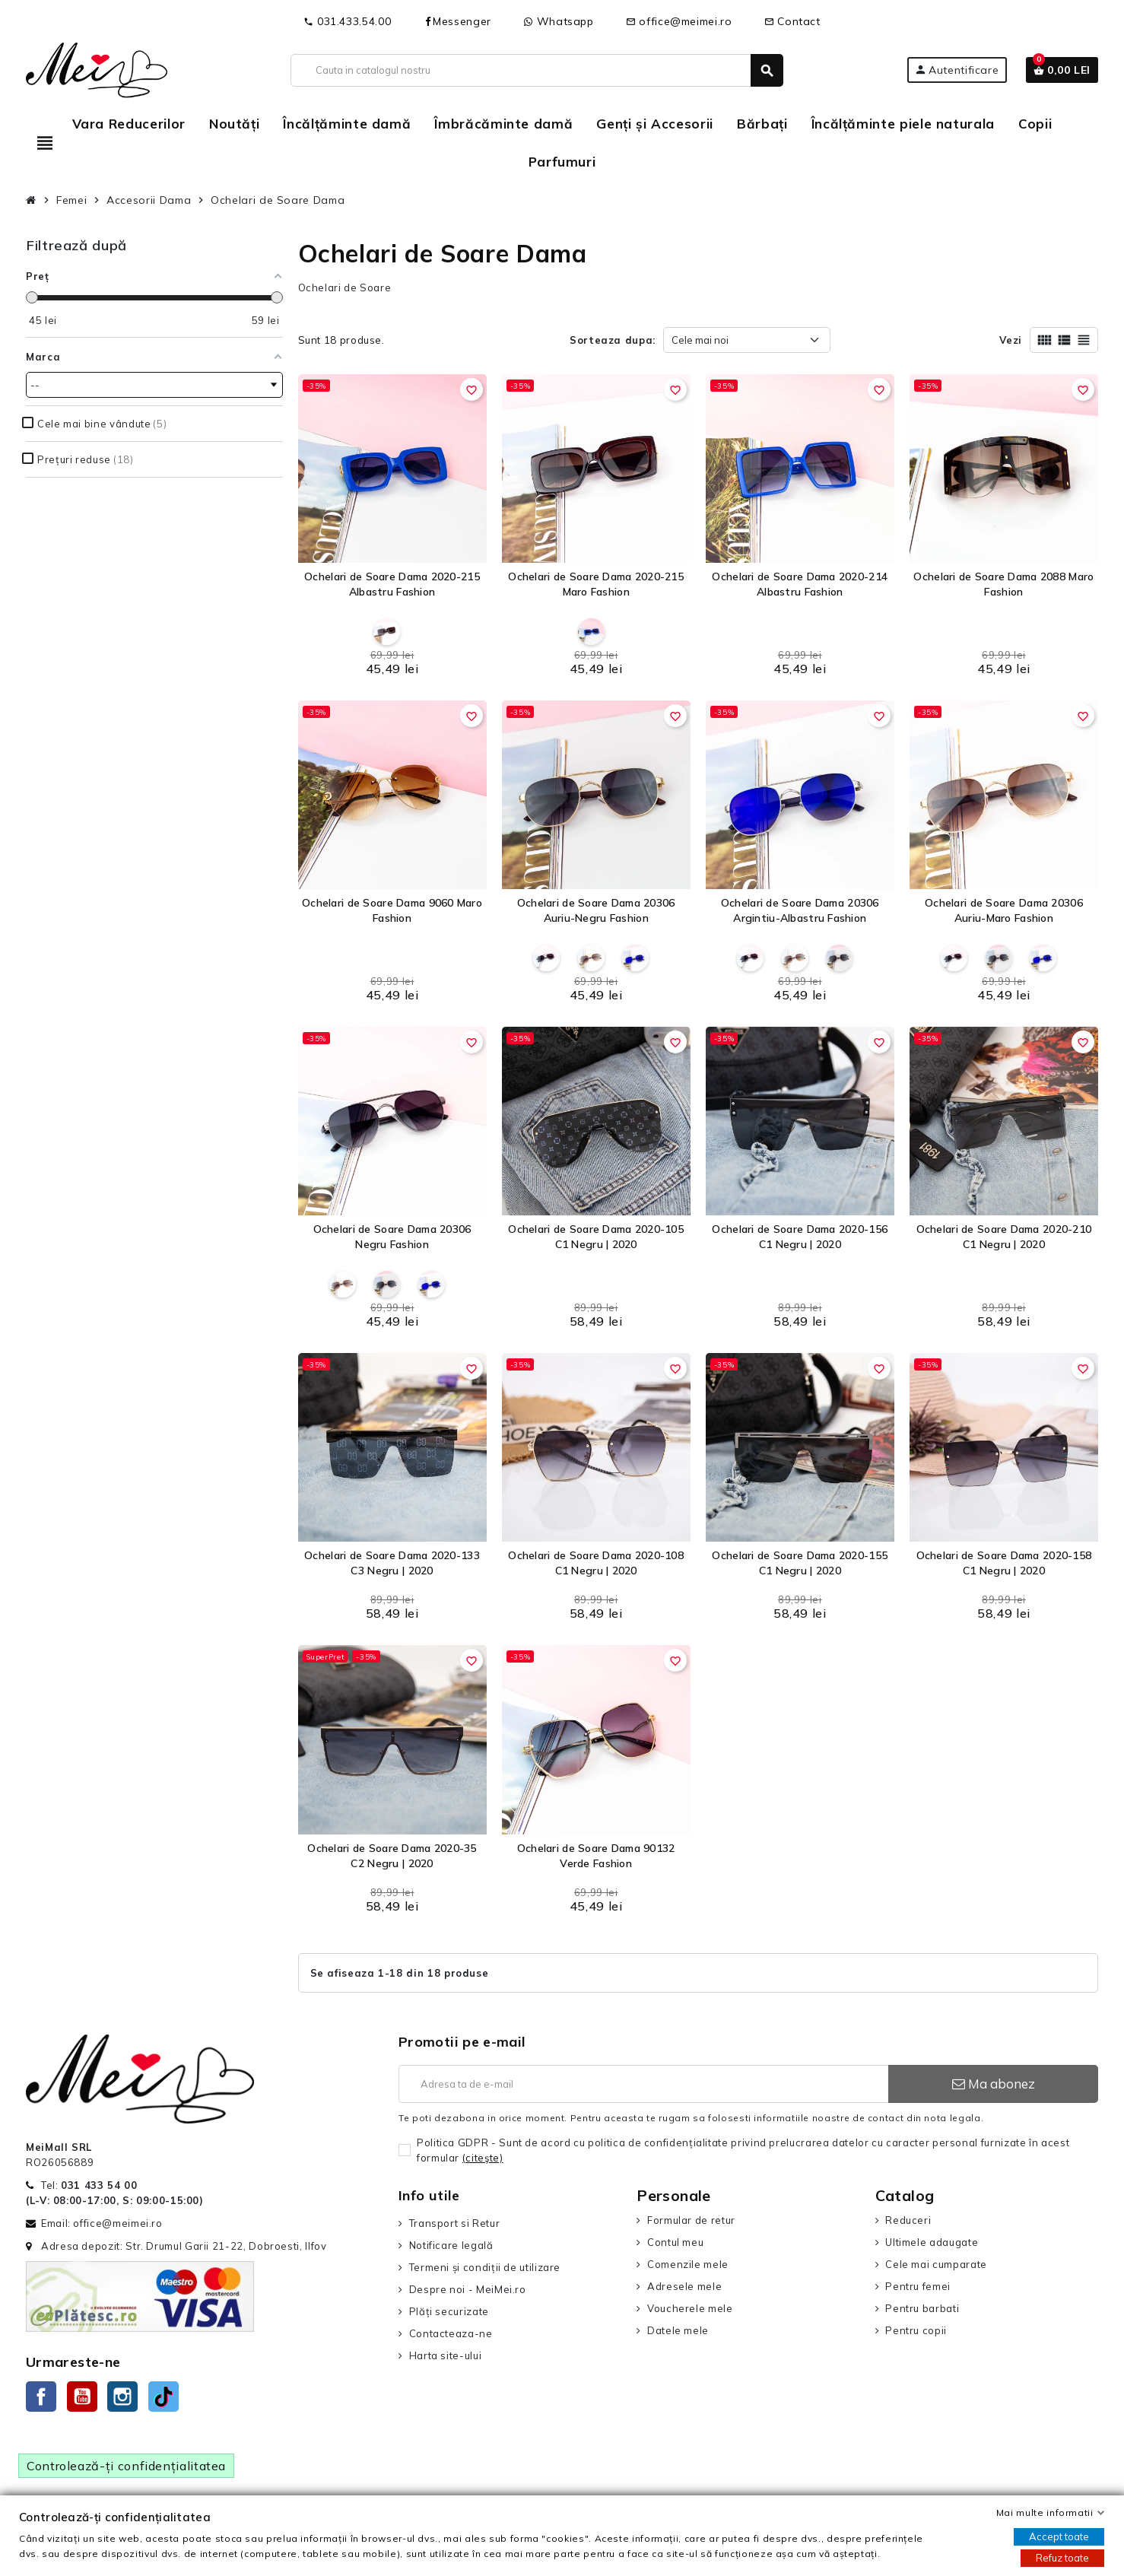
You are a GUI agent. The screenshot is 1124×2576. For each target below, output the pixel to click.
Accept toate (1059, 2536)
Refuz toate (1062, 2558)
